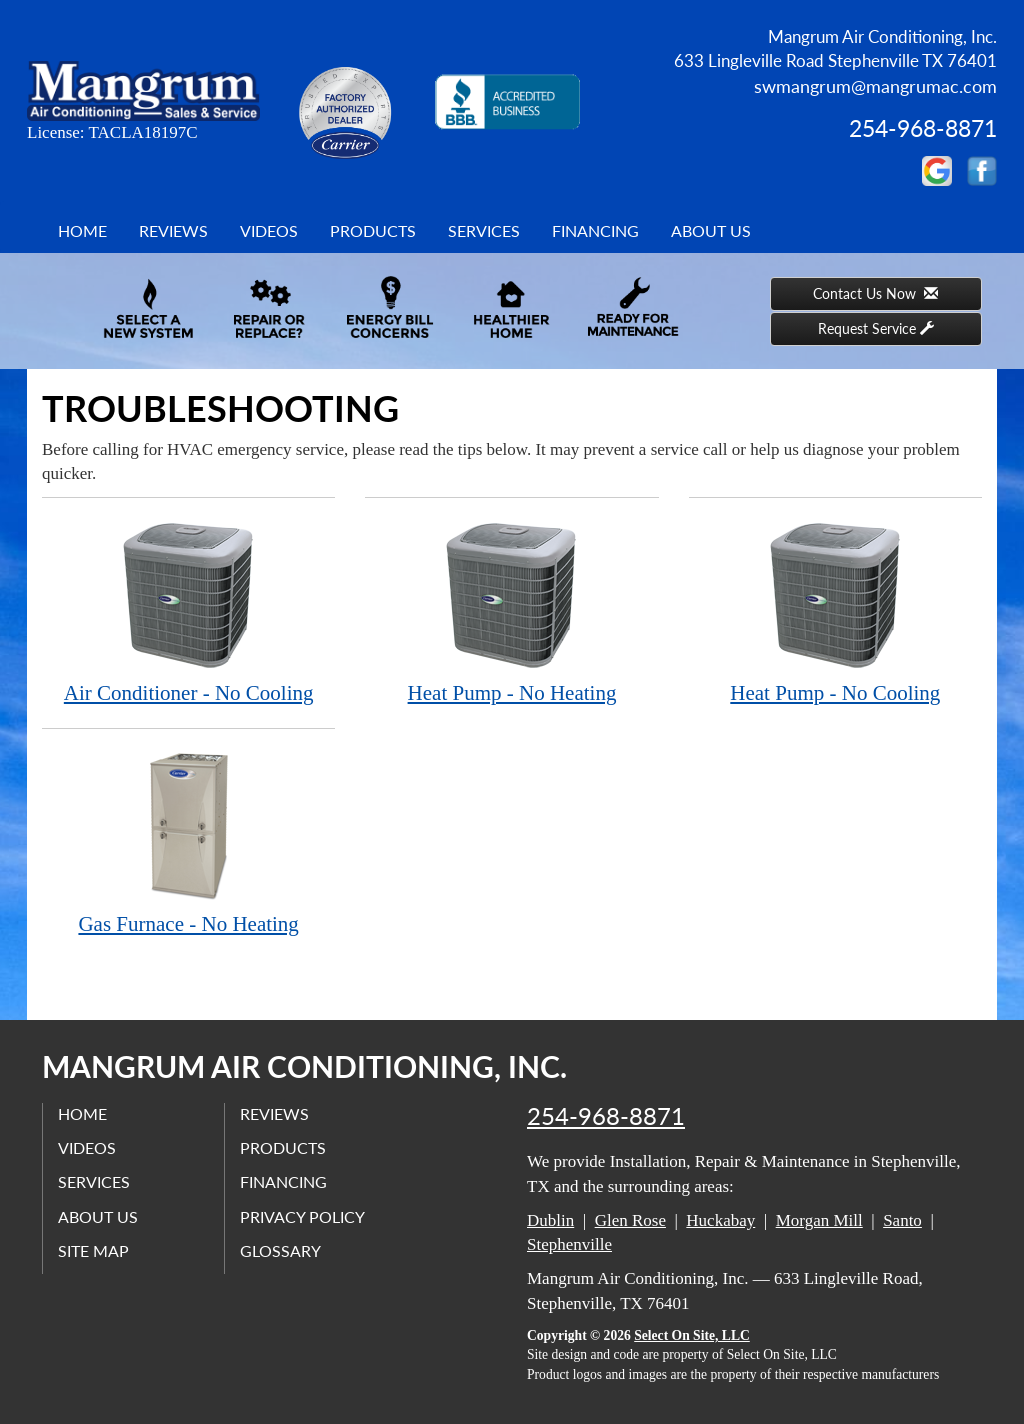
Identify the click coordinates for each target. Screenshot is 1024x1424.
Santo (902, 1220)
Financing (595, 230)
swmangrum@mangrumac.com (875, 86)
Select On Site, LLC (692, 1335)
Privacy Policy (302, 1216)
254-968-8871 (606, 1116)
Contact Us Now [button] (875, 293)
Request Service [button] (876, 328)
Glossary (280, 1250)
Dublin (550, 1220)
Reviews (173, 230)
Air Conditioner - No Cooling (188, 611)
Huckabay (720, 1220)
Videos (269, 230)
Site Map (93, 1250)
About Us (711, 230)
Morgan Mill (819, 1220)
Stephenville (569, 1244)
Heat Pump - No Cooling (835, 611)
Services (484, 230)
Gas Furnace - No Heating (188, 842)
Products (373, 230)
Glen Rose (630, 1220)
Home (82, 230)
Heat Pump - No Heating (511, 611)
